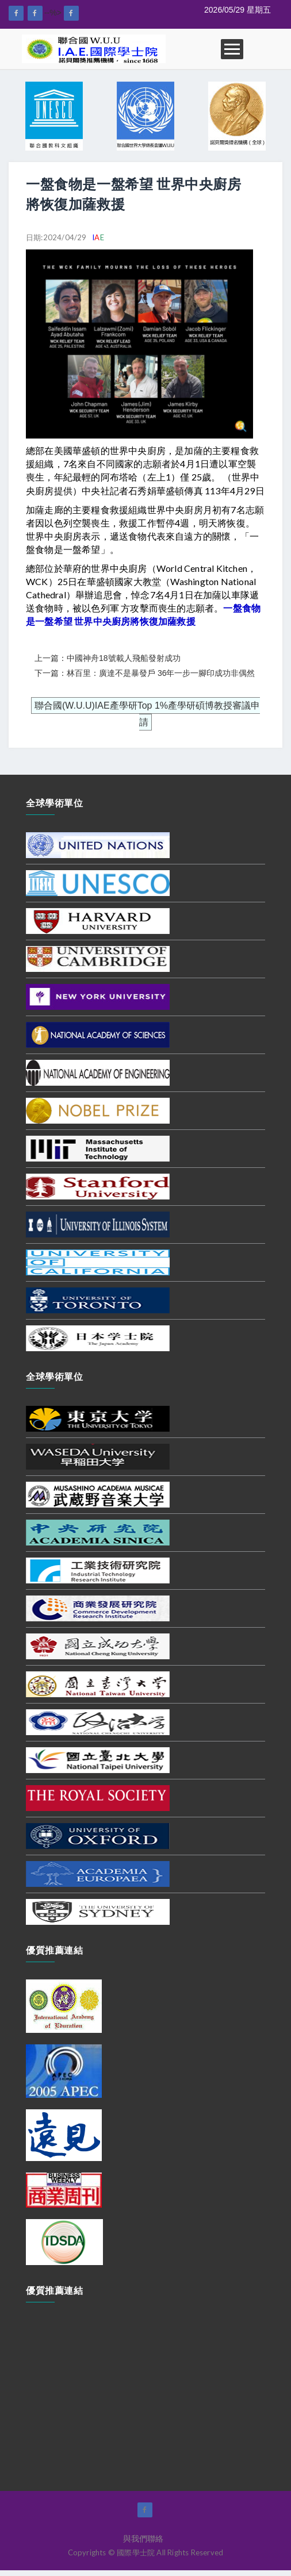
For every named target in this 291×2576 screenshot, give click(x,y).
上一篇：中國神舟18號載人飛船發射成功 (108, 658)
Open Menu (232, 49)
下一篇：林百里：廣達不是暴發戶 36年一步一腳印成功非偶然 (145, 673)
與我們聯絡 (143, 2538)
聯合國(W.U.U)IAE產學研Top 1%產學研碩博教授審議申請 (147, 714)
